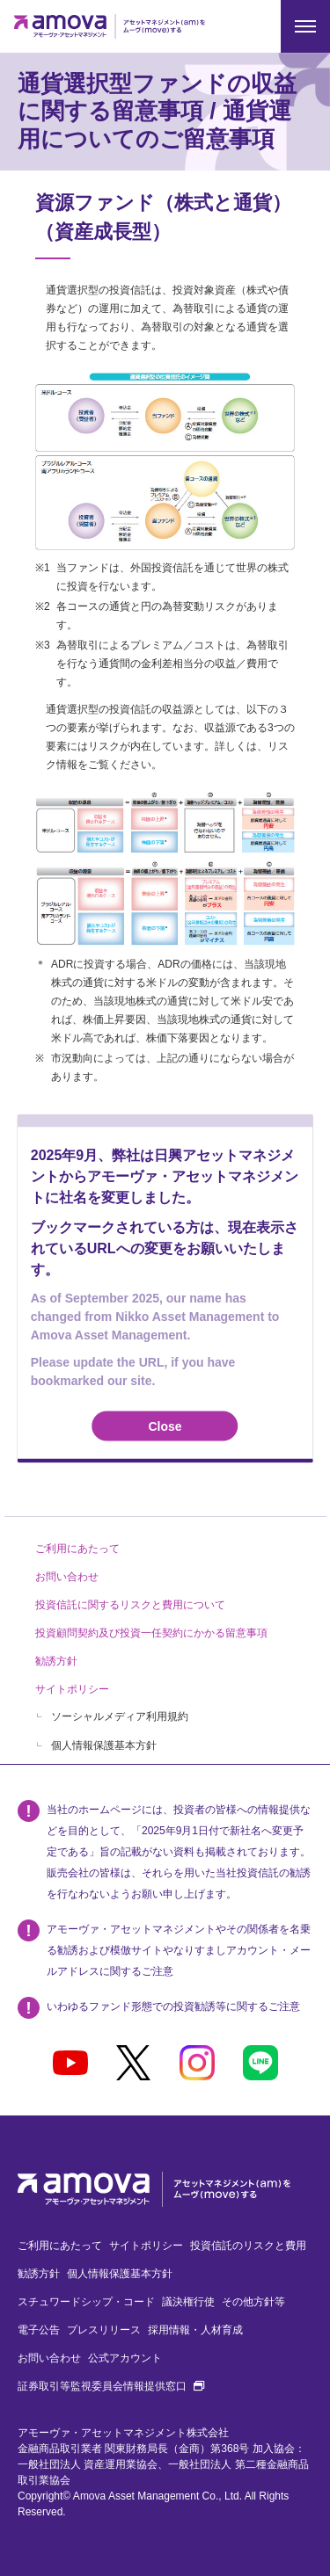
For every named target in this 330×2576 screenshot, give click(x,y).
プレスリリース (104, 2330)
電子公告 (39, 2330)
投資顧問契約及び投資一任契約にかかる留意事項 (151, 1633)
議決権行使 (188, 2302)
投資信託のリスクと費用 (248, 2245)
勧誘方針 (56, 1661)
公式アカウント (125, 2358)
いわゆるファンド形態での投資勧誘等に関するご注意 (173, 2006)
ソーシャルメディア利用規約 (119, 1716)
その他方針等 (253, 2302)
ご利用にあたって (77, 1548)
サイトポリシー (72, 1689)
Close (164, 1426)
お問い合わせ (67, 1577)
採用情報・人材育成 (195, 2330)
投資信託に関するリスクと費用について (130, 1605)
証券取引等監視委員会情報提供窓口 (111, 2386)
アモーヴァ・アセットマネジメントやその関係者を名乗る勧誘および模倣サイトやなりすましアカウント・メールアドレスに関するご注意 (179, 1950)
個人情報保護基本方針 (104, 1745)
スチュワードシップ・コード (86, 2302)
